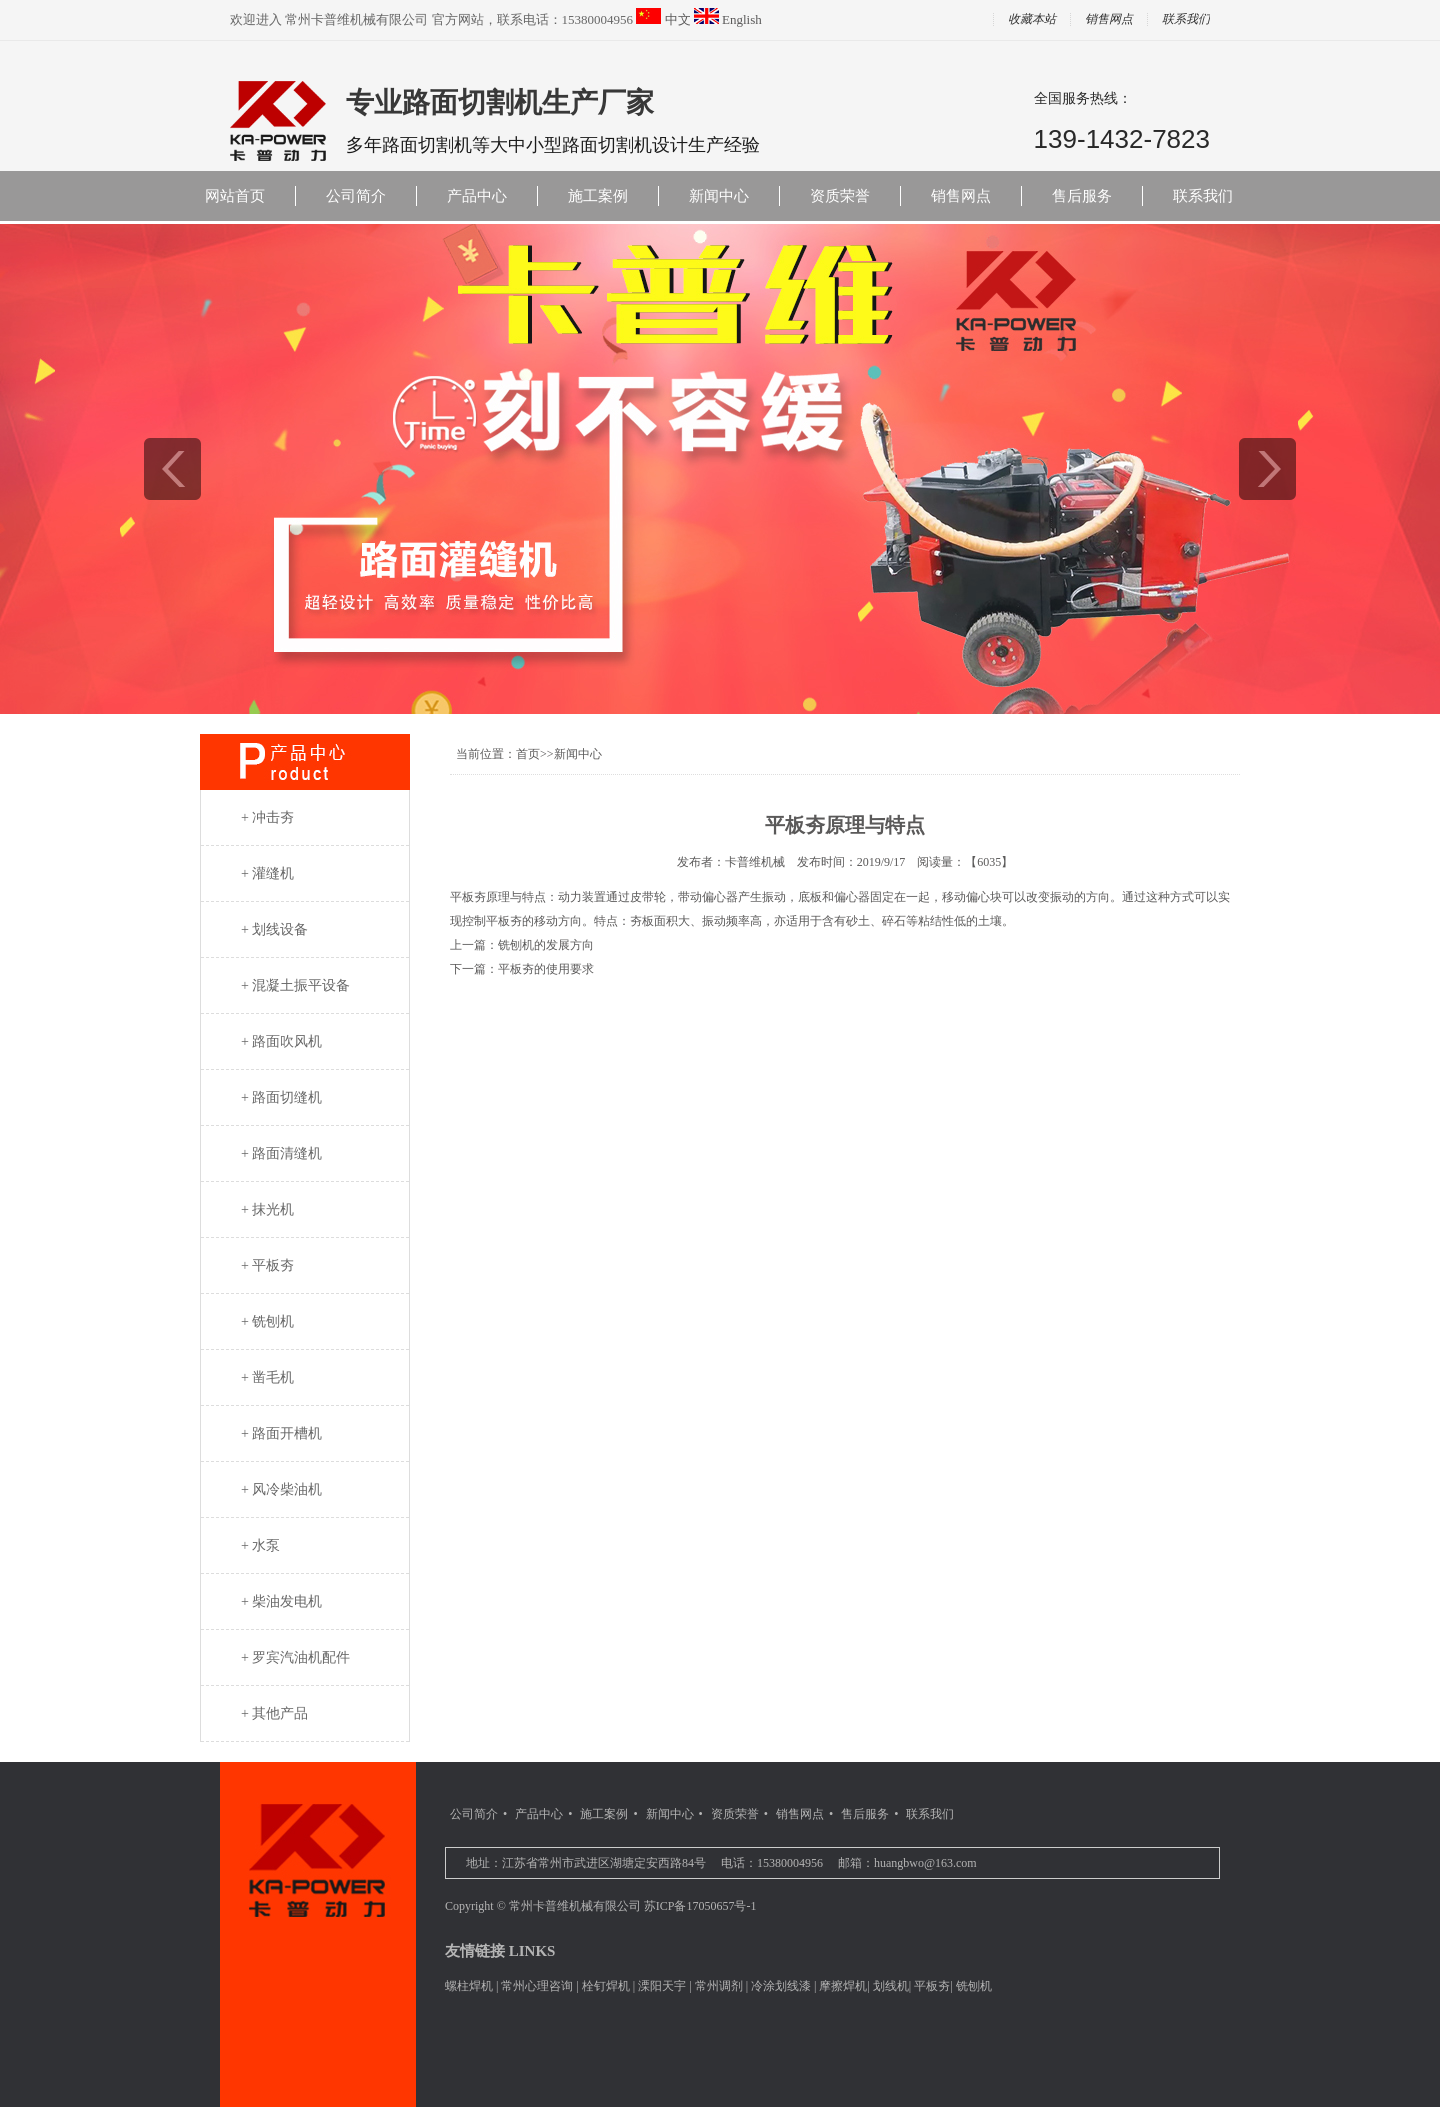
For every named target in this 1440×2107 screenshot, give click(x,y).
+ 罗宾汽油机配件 (295, 1657)
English (742, 19)
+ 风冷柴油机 (281, 1489)
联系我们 (1186, 19)
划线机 (891, 1986)
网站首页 (235, 196)
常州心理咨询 (537, 1986)
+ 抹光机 (267, 1209)
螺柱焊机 (469, 1986)
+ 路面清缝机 (281, 1153)
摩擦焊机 (843, 1986)
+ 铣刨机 (267, 1321)
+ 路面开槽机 (281, 1433)
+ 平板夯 (267, 1265)
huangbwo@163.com (925, 1863)
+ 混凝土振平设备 (295, 985)
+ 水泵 (260, 1545)
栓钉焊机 (606, 1986)
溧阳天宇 (662, 1986)
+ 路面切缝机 (281, 1097)
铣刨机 (974, 1986)
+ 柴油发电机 (281, 1601)
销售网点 (1109, 19)
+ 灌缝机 (267, 873)
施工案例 (598, 196)
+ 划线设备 (274, 929)
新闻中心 (719, 196)
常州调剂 (719, 1986)
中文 (678, 19)
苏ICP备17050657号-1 (700, 1906)
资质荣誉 (840, 196)
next (1267, 469)
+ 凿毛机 (267, 1377)
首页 (528, 754)
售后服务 (1082, 196)
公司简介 (356, 196)
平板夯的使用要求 (546, 969)
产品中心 (477, 196)
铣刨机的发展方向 (546, 945)
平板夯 (932, 1986)
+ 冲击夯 (267, 817)
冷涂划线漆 (781, 1986)
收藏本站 (1032, 19)
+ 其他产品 (274, 1713)
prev (172, 469)
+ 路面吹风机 (281, 1041)
